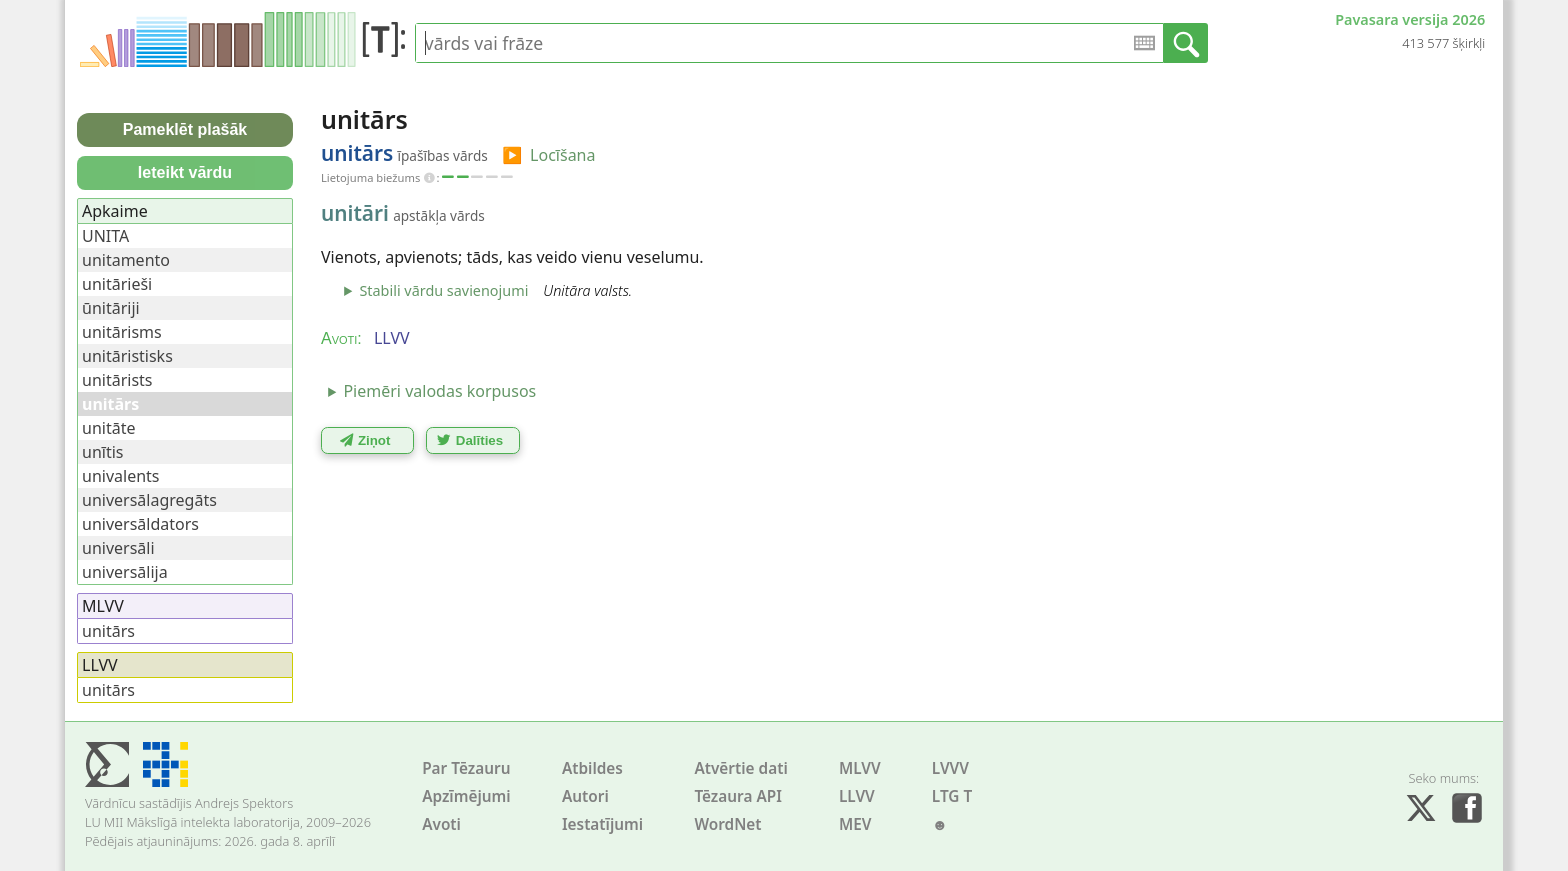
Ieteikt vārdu (185, 172)
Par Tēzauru (466, 768)
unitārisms (122, 332)
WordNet (727, 824)
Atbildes (592, 768)
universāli (118, 548)
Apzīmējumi (466, 796)
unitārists (117, 380)
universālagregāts (149, 500)
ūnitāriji (111, 308)
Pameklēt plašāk (185, 129)
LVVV (950, 768)
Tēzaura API (738, 796)
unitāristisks (127, 356)
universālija (125, 572)
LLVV (857, 796)
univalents (121, 476)
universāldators (140, 524)
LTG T (952, 796)
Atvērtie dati (740, 768)
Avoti (441, 824)
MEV (855, 824)
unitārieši (117, 284)
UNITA (105, 236)
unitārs (108, 631)
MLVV (860, 768)
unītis (102, 452)
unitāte (108, 428)
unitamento (126, 260)
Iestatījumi (602, 824)
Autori (585, 796)
